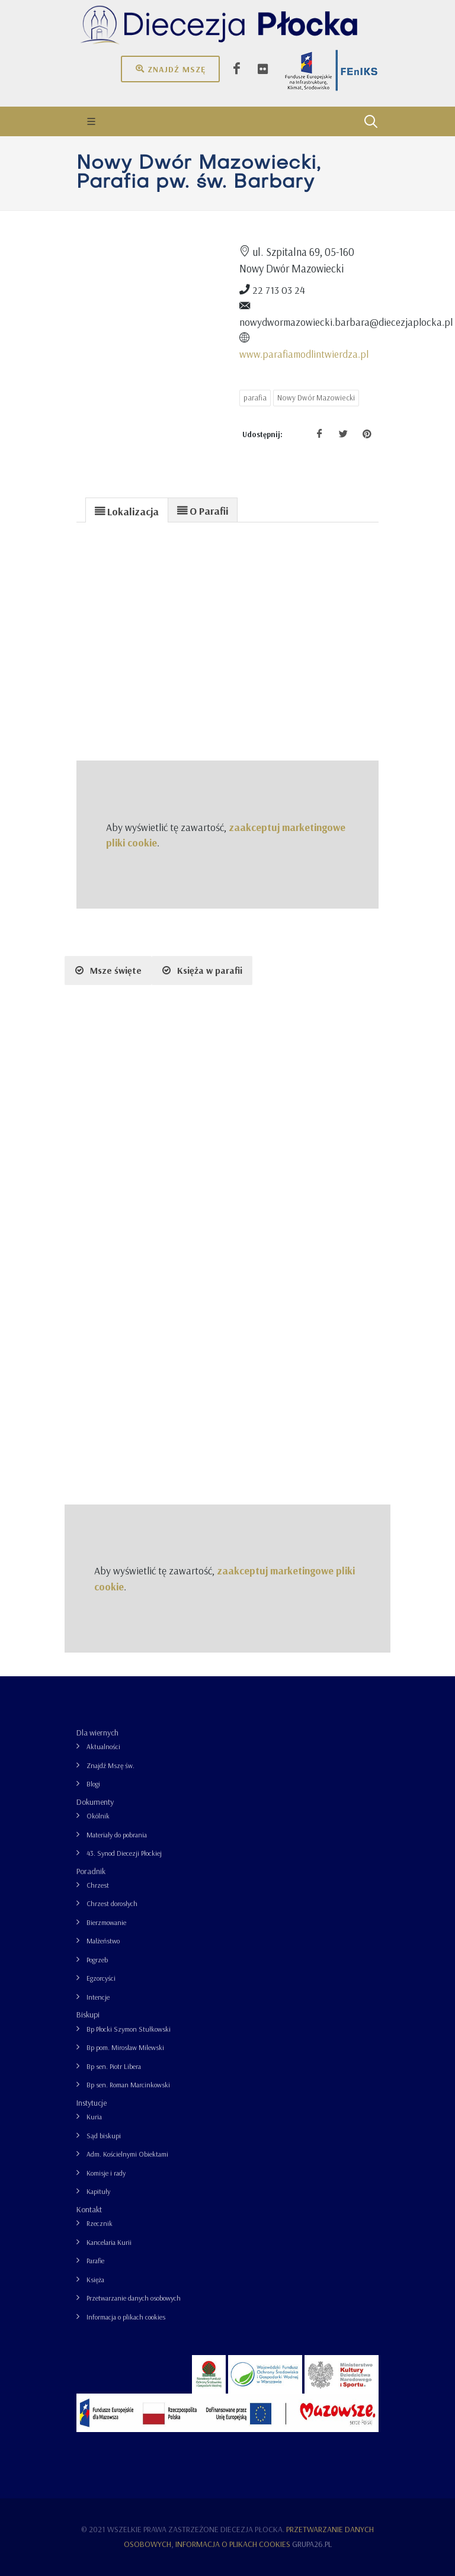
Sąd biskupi (103, 2135)
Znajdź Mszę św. (110, 1765)
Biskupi (88, 2014)
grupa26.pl (312, 2544)
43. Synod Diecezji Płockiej (124, 1853)
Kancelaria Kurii (109, 2242)
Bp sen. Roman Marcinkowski (128, 2084)
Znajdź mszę (170, 69)
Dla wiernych (97, 1732)
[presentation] (127, 510)
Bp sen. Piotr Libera (113, 2066)
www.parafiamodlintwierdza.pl (304, 353)
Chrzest (97, 1885)
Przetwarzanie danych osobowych (133, 2297)
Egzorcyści (101, 1978)
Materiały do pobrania (116, 1834)
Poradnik (90, 1871)
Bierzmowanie (106, 1922)
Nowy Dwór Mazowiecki (316, 397)
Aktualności (103, 1746)
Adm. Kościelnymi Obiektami (127, 2154)
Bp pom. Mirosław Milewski (125, 2047)
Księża (95, 2279)
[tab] (126, 510)
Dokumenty (95, 1802)
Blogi (93, 1783)
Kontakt (89, 2209)
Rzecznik (99, 2223)
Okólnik (98, 1815)
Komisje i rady (106, 2172)
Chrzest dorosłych (111, 1903)
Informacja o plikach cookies (125, 2316)
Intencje (98, 1997)
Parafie (95, 2260)
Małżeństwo (103, 1940)
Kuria (94, 2116)
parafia (255, 397)
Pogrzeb (97, 1959)
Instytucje (91, 2102)
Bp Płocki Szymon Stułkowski (128, 2029)
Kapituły (98, 2191)
